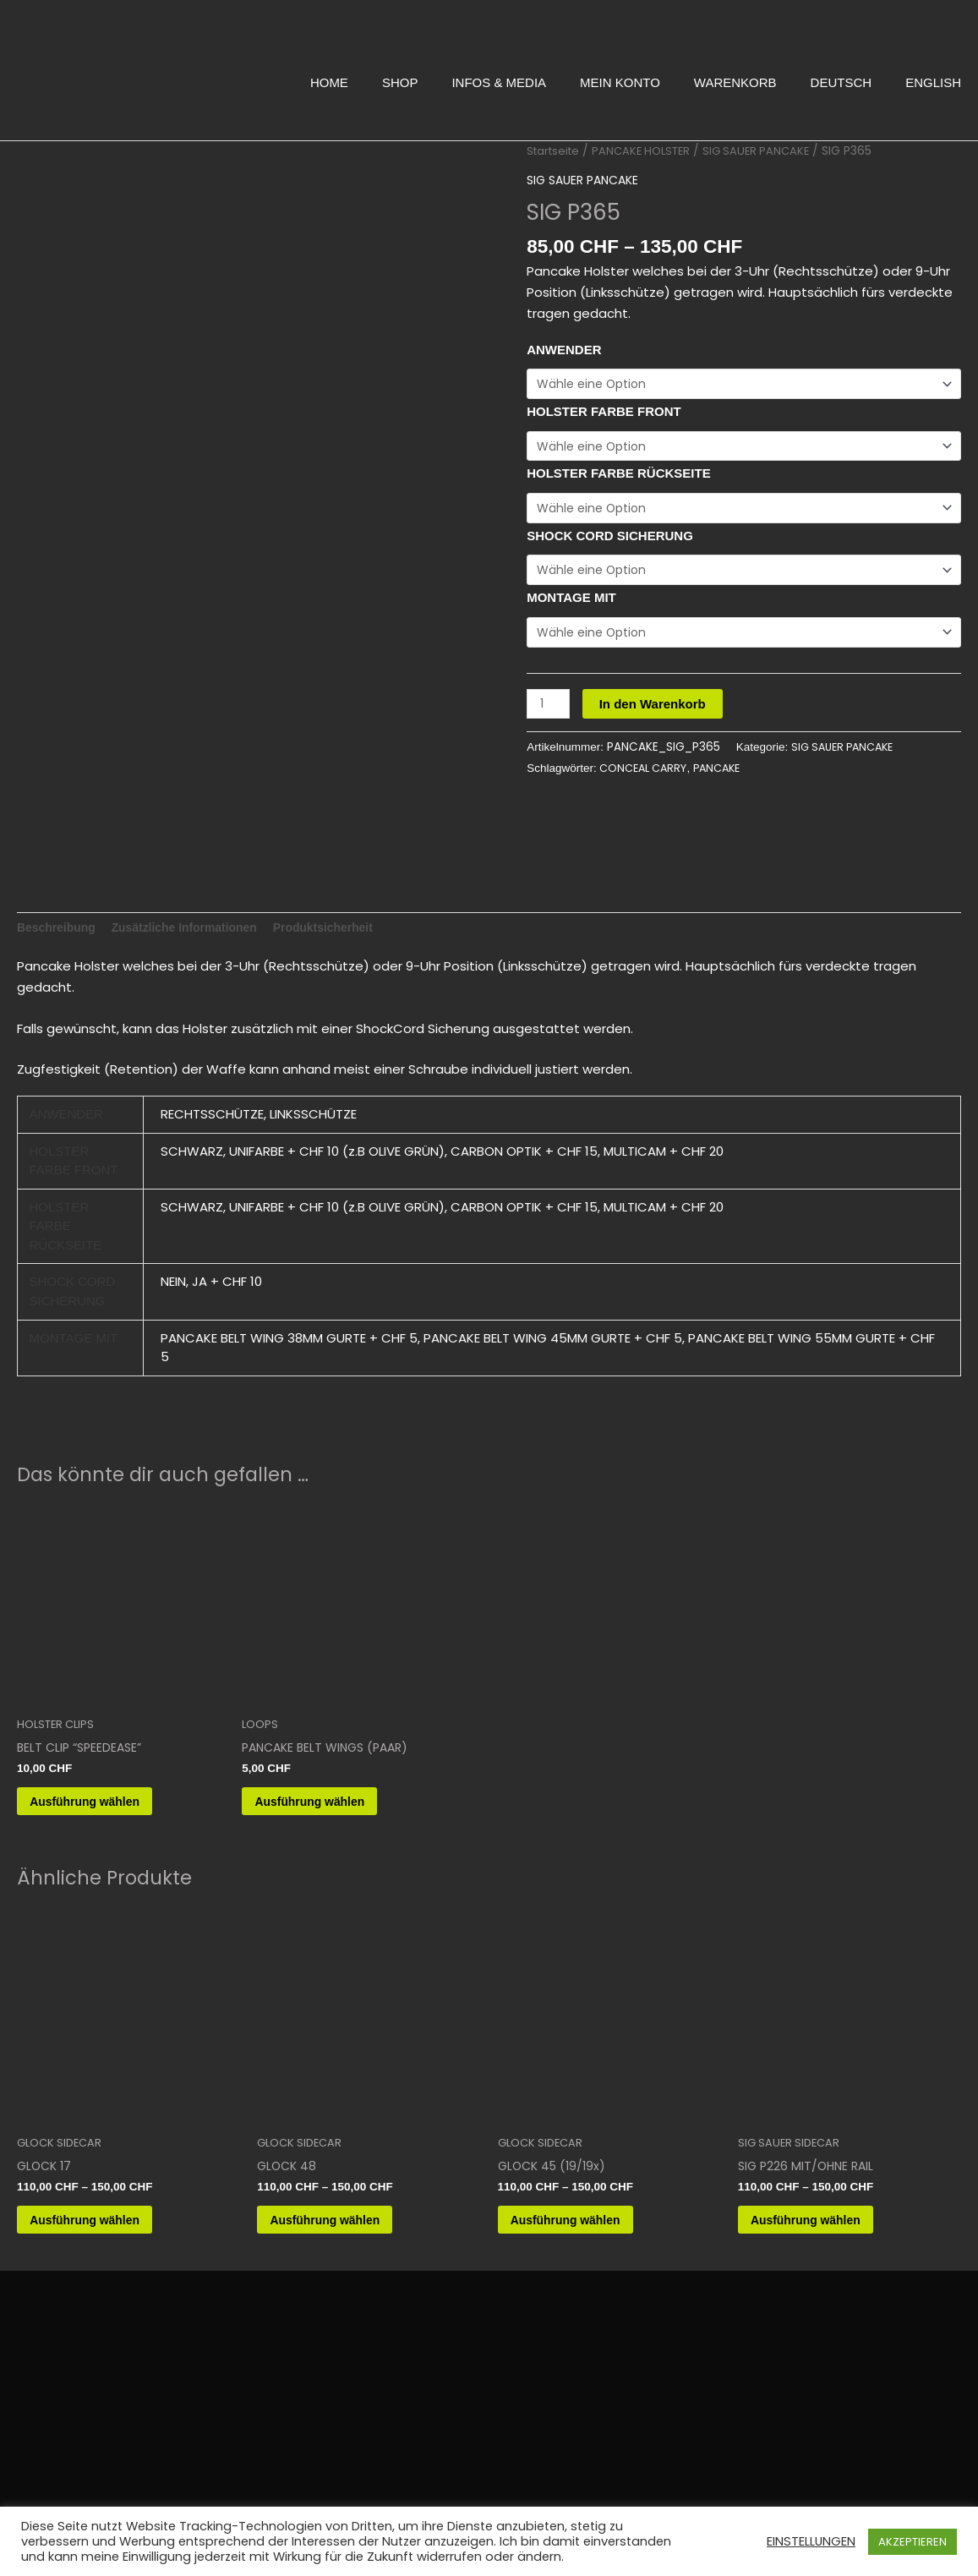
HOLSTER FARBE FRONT (604, 412)
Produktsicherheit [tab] (345, 916)
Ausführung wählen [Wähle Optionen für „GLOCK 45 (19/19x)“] (591, 2222)
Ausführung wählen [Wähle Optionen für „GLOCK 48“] (350, 2222)
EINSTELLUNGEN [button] (811, 2541)
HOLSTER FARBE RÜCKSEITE (619, 476)
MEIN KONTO (620, 82)
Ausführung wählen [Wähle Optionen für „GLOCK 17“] (110, 2222)
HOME (329, 82)
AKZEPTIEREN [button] (912, 2542)
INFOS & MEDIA (498, 82)
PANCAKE (726, 777)
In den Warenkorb (656, 711)
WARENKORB (735, 82)
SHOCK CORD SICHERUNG (610, 540)
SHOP (400, 82)
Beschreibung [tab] (59, 916)
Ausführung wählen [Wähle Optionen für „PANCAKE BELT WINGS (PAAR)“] (335, 1796)
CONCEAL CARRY (646, 777)
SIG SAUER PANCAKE (769, 151)
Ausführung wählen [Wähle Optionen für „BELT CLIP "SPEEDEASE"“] (110, 1796)
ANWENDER (564, 349)
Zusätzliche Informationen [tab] (196, 916)
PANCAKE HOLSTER (649, 151)
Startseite (555, 151)
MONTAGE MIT (571, 604)
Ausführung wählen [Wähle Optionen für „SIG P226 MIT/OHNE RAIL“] (831, 2222)
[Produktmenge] (549, 712)
